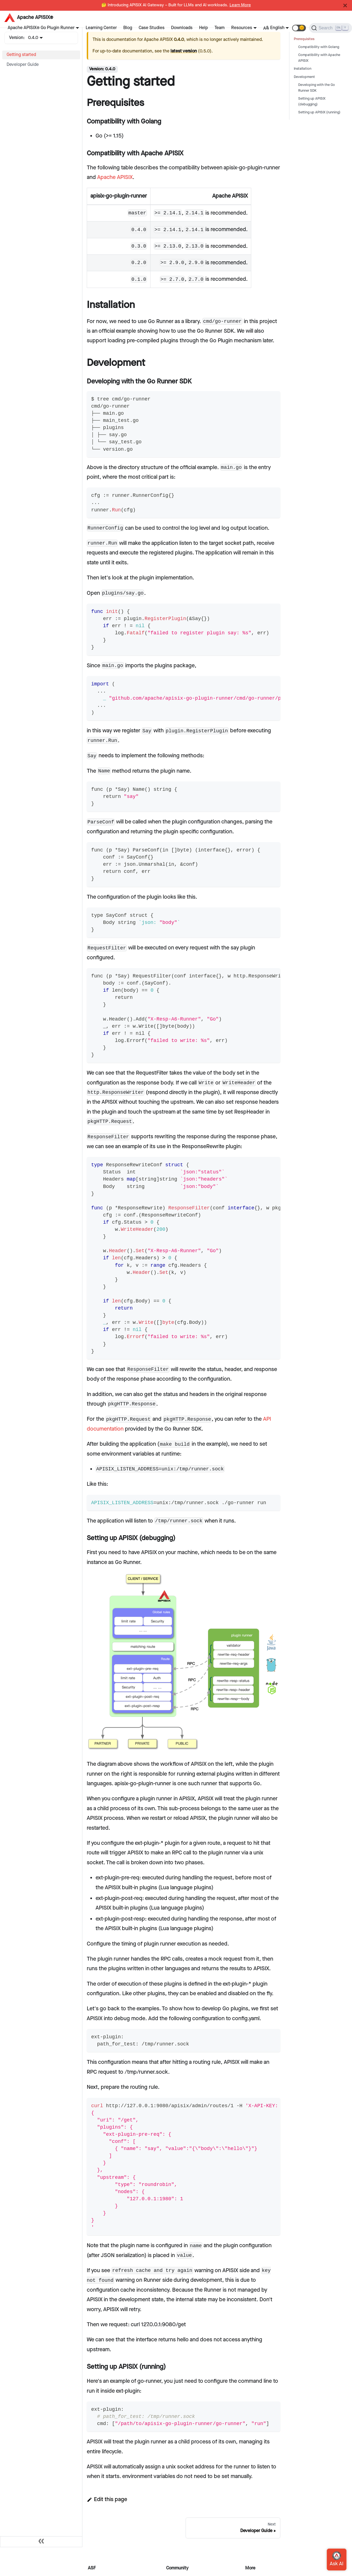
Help (203, 27)
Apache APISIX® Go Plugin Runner (41, 27)
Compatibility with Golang (318, 47)
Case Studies (151, 27)
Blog (127, 27)
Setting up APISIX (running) (319, 112)
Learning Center (101, 27)
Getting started (21, 54)
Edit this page (107, 2499)
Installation (302, 69)
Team (219, 27)
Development (304, 77)
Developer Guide (23, 64)
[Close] (345, 5)
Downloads (181, 27)
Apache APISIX (115, 177)
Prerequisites (304, 39)
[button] (299, 28)
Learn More (240, 5)
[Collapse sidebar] (41, 2541)
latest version (184, 51)
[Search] (330, 28)
